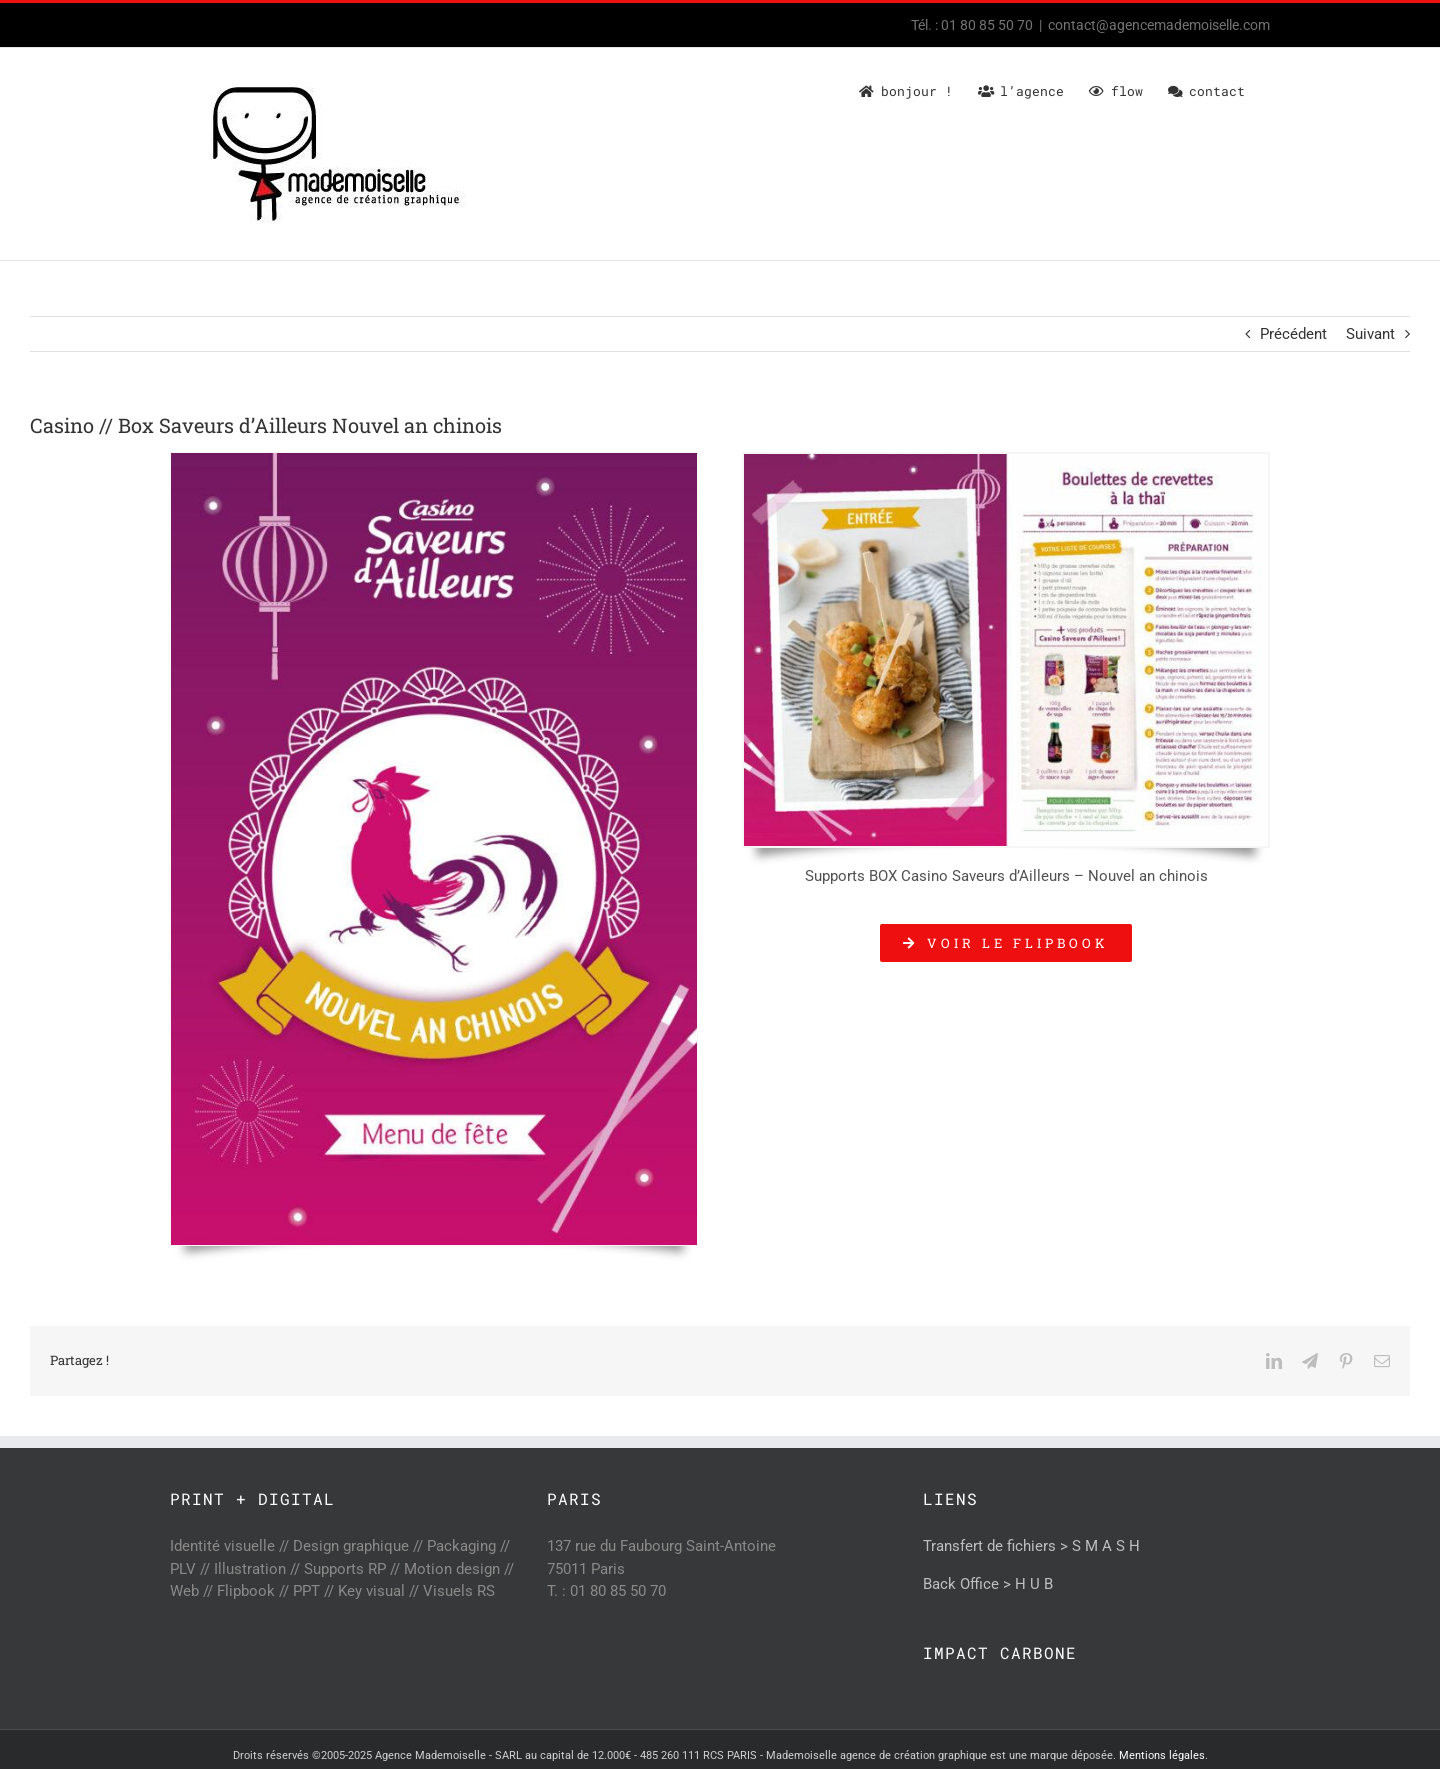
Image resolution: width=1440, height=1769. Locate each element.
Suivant (1370, 334)
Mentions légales (1162, 1755)
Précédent (1293, 334)
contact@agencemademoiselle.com (1159, 25)
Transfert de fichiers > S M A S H (1031, 1546)
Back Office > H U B (988, 1584)
